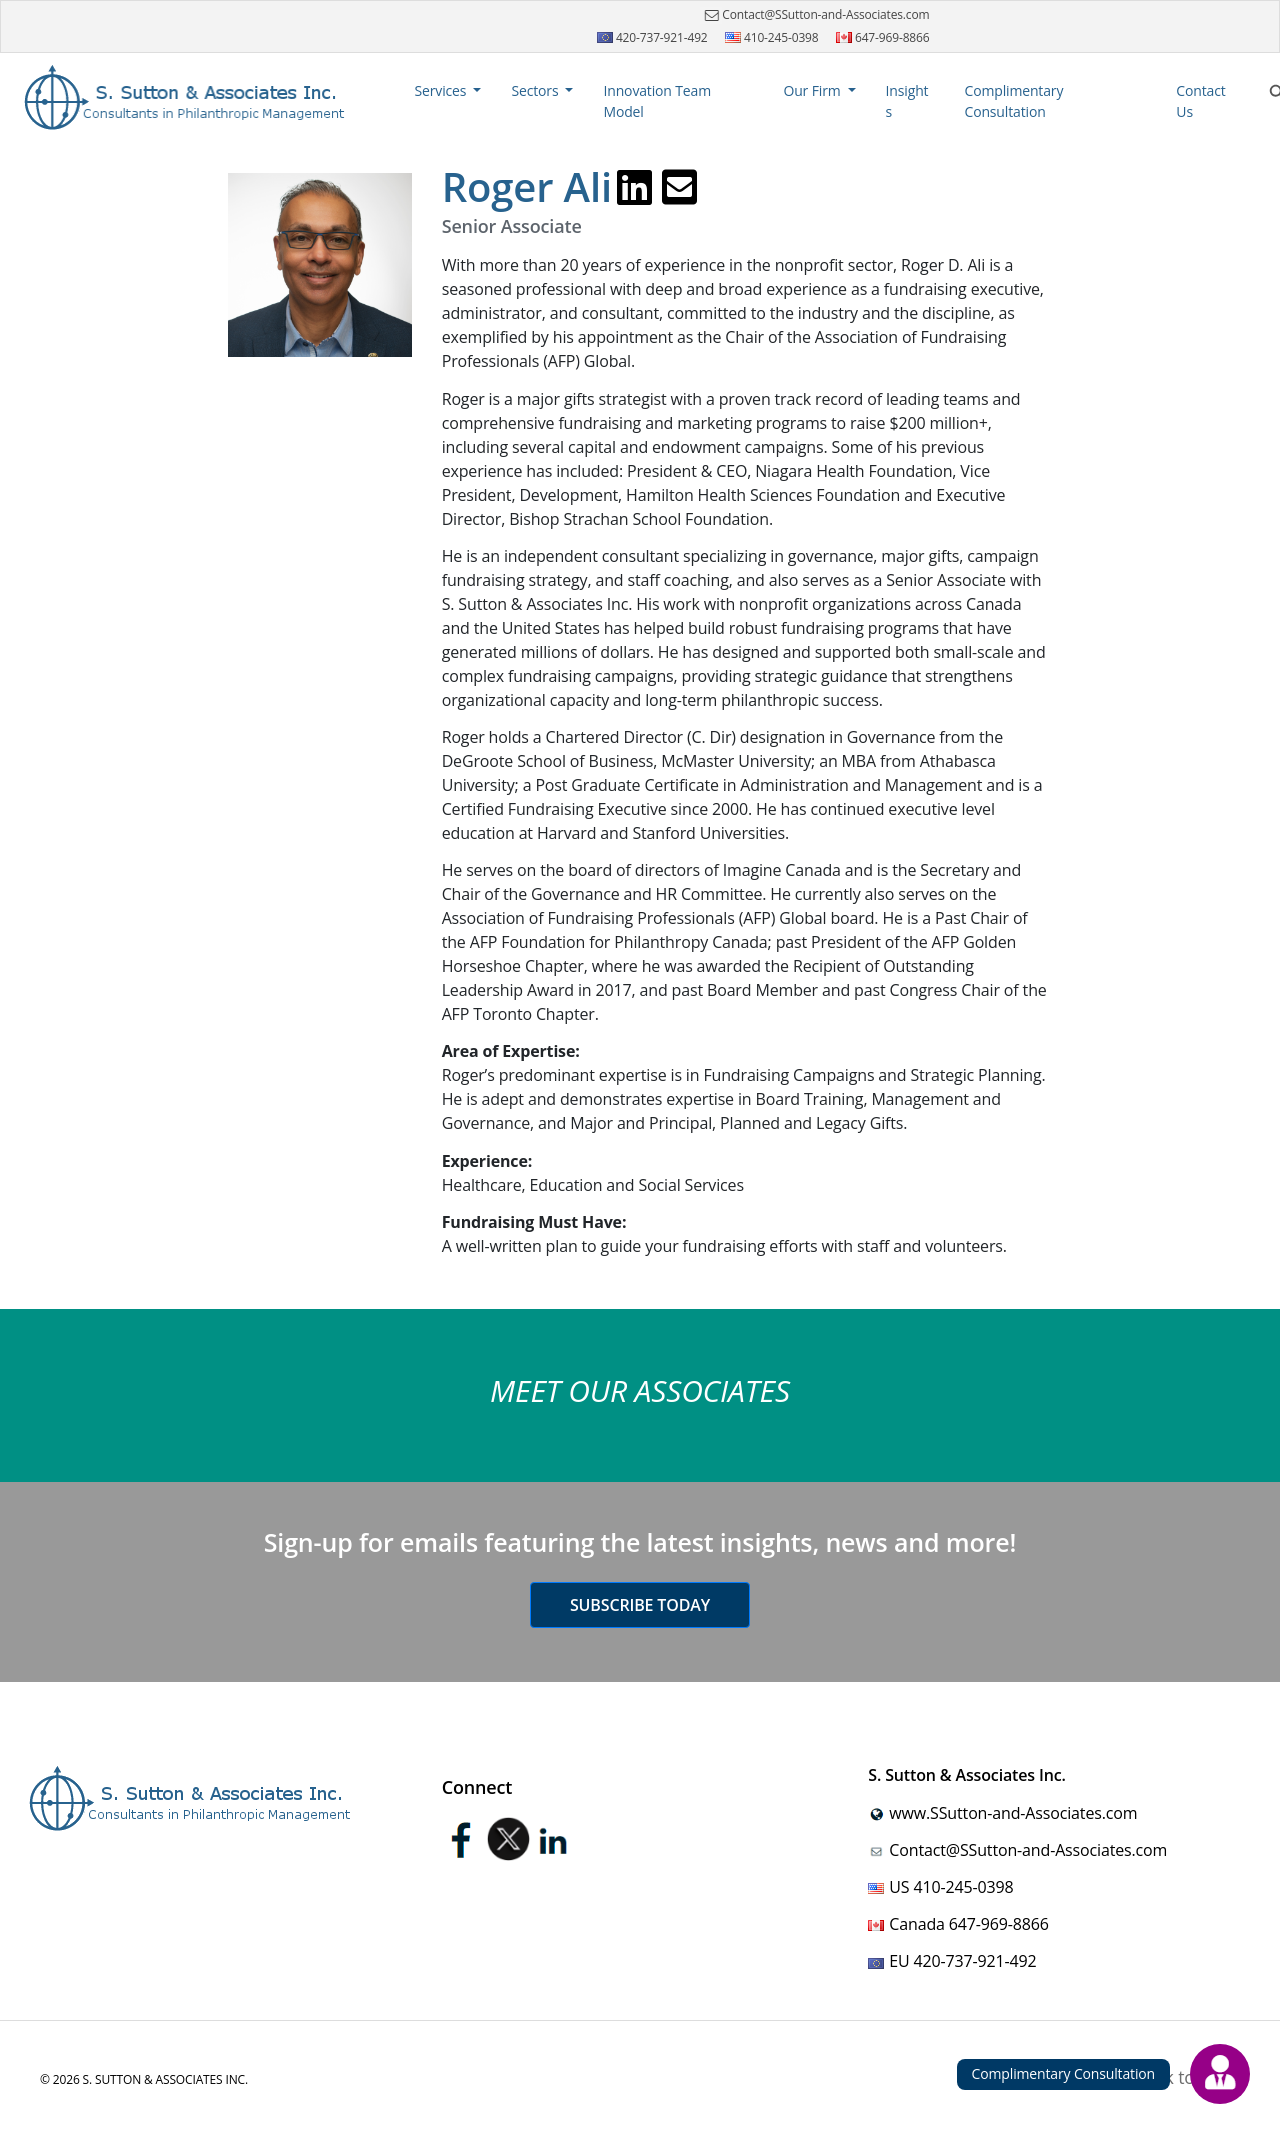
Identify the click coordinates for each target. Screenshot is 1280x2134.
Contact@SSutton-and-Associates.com (814, 15)
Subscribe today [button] (640, 1605)
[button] (448, 90)
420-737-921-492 (652, 37)
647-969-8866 (883, 37)
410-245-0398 (772, 37)
